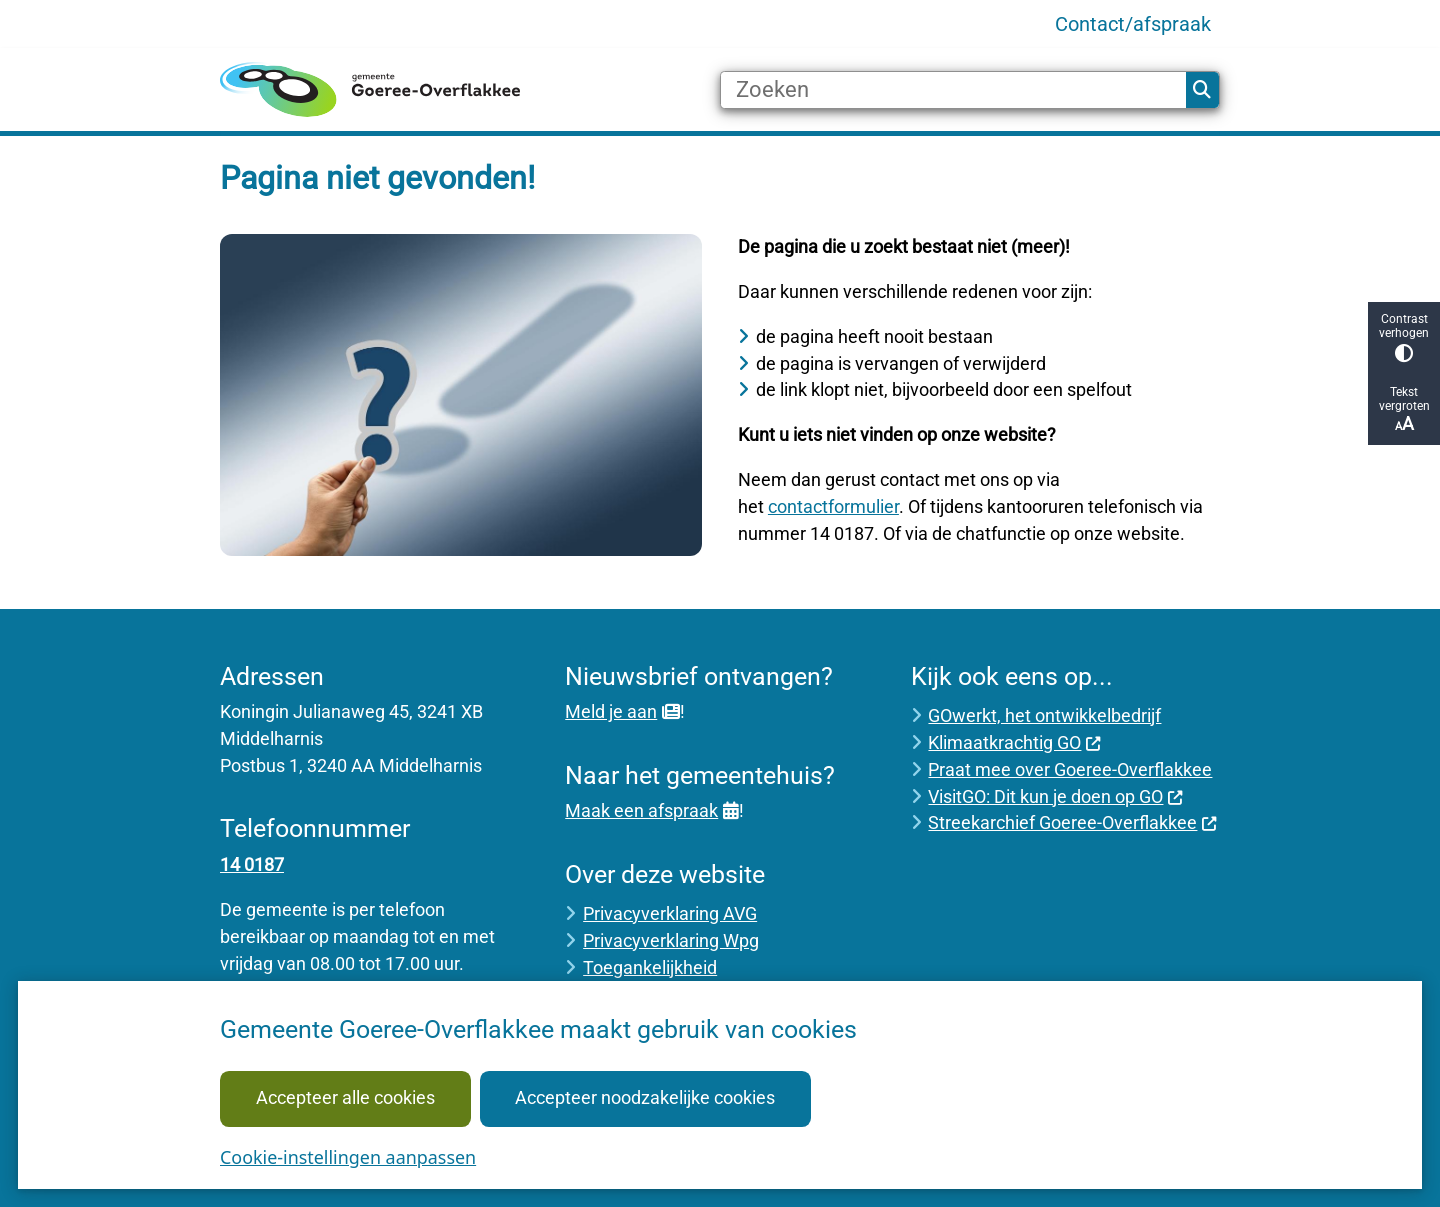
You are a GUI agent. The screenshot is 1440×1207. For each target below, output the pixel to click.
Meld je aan (622, 711)
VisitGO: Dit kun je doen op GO (1055, 796)
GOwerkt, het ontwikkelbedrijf (1044, 715)
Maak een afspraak (651, 810)
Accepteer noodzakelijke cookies (645, 1097)
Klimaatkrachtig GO (1014, 742)
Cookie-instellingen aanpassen (348, 1157)
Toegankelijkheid (650, 967)
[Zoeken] (953, 90)
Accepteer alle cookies (345, 1097)
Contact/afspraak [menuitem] (1133, 24)
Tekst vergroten (1404, 409)
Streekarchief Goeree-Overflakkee (1072, 822)
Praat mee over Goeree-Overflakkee (1070, 769)
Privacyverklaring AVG (670, 913)
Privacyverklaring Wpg (671, 940)
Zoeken (1202, 90)
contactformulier (833, 506)
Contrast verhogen (1404, 337)
